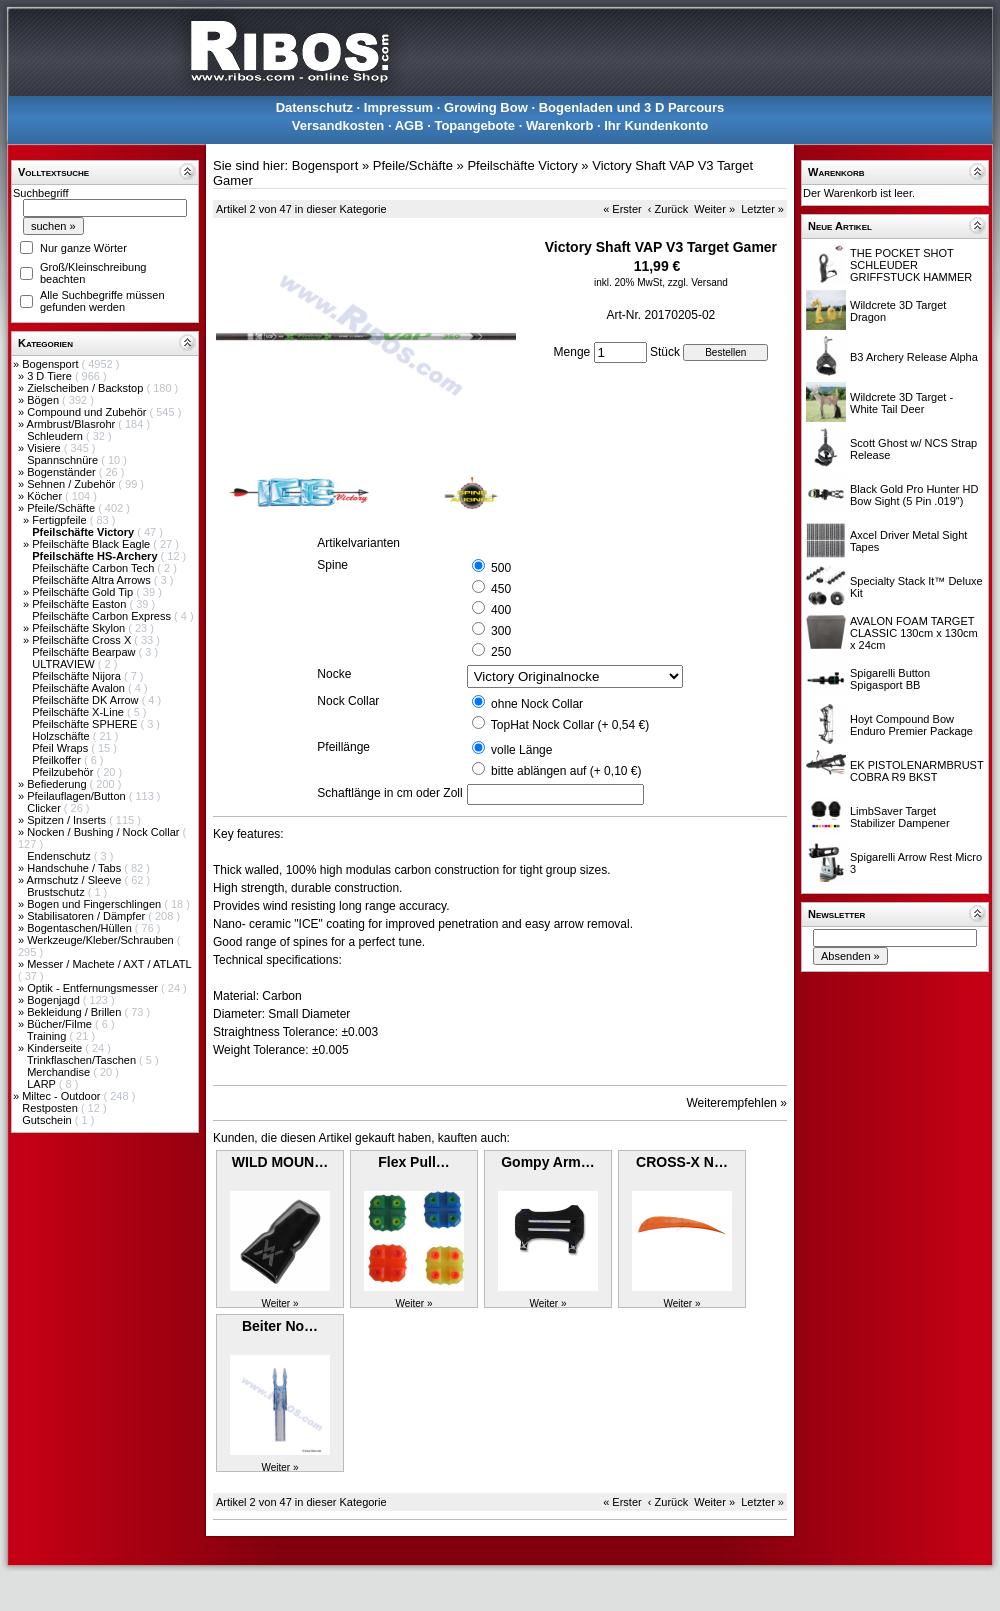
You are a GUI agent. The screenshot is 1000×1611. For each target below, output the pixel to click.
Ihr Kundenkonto (656, 125)
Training (48, 1036)
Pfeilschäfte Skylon (80, 628)
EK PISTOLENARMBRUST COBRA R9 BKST (916, 771)
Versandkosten (338, 125)
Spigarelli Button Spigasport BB (890, 679)
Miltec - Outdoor (62, 1096)
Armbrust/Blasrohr (73, 424)
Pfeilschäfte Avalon (80, 688)
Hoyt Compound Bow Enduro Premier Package (911, 725)
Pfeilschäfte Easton (80, 604)
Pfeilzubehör (64, 772)
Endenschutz (60, 856)
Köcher (46, 496)
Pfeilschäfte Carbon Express (103, 616)
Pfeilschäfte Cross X (83, 640)
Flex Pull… (414, 1162)
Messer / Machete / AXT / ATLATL (109, 964)
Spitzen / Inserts (68, 820)
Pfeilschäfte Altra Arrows (93, 580)
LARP (43, 1084)
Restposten (51, 1108)
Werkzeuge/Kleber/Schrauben (102, 940)
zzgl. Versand (698, 282)
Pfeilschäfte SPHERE (86, 724)
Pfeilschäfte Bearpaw (85, 652)
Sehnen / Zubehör (72, 484)
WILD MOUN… (280, 1162)
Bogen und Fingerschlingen (95, 904)
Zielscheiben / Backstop (86, 388)
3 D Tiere (51, 376)
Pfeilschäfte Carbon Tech (94, 568)
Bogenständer (63, 472)
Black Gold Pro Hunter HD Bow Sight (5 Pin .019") (914, 495)
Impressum (398, 107)
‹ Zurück (668, 209)
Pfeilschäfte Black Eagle (92, 544)
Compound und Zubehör (88, 412)
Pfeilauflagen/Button (78, 796)
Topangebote (474, 125)
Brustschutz (57, 892)
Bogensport (51, 364)
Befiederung (58, 784)
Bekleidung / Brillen (75, 1012)
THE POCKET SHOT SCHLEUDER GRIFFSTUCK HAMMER (911, 265)
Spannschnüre (64, 460)
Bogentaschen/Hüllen (81, 928)
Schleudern (56, 436)
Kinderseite (56, 1048)
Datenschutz (314, 107)
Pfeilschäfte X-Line (79, 712)
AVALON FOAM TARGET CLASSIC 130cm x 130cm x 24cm (914, 633)
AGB (409, 125)
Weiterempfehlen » (737, 1103)
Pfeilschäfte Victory (522, 165)
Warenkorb (559, 125)
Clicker (45, 808)
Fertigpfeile (60, 520)
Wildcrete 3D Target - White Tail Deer (901, 403)
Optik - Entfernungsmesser (94, 988)
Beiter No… (280, 1326)
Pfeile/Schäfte (62, 508)
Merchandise (60, 1072)
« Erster (622, 209)
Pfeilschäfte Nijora (78, 676)
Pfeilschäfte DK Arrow (86, 700)
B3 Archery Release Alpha (914, 357)
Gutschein (48, 1120)
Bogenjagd (55, 1000)
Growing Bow (486, 107)
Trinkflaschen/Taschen (83, 1060)
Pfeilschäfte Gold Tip (84, 592)
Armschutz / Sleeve (76, 880)
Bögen (44, 400)
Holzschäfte (62, 736)
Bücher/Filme (61, 1024)
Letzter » (762, 209)
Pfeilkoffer (58, 760)
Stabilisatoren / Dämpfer (87, 916)
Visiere (45, 448)
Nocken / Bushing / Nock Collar (104, 832)
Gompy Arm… (548, 1162)
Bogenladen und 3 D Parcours (632, 107)
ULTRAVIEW (65, 664)
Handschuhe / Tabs (75, 868)
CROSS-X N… (682, 1162)
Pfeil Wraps (61, 748)
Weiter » (714, 209)
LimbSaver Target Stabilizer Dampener (900, 817)
